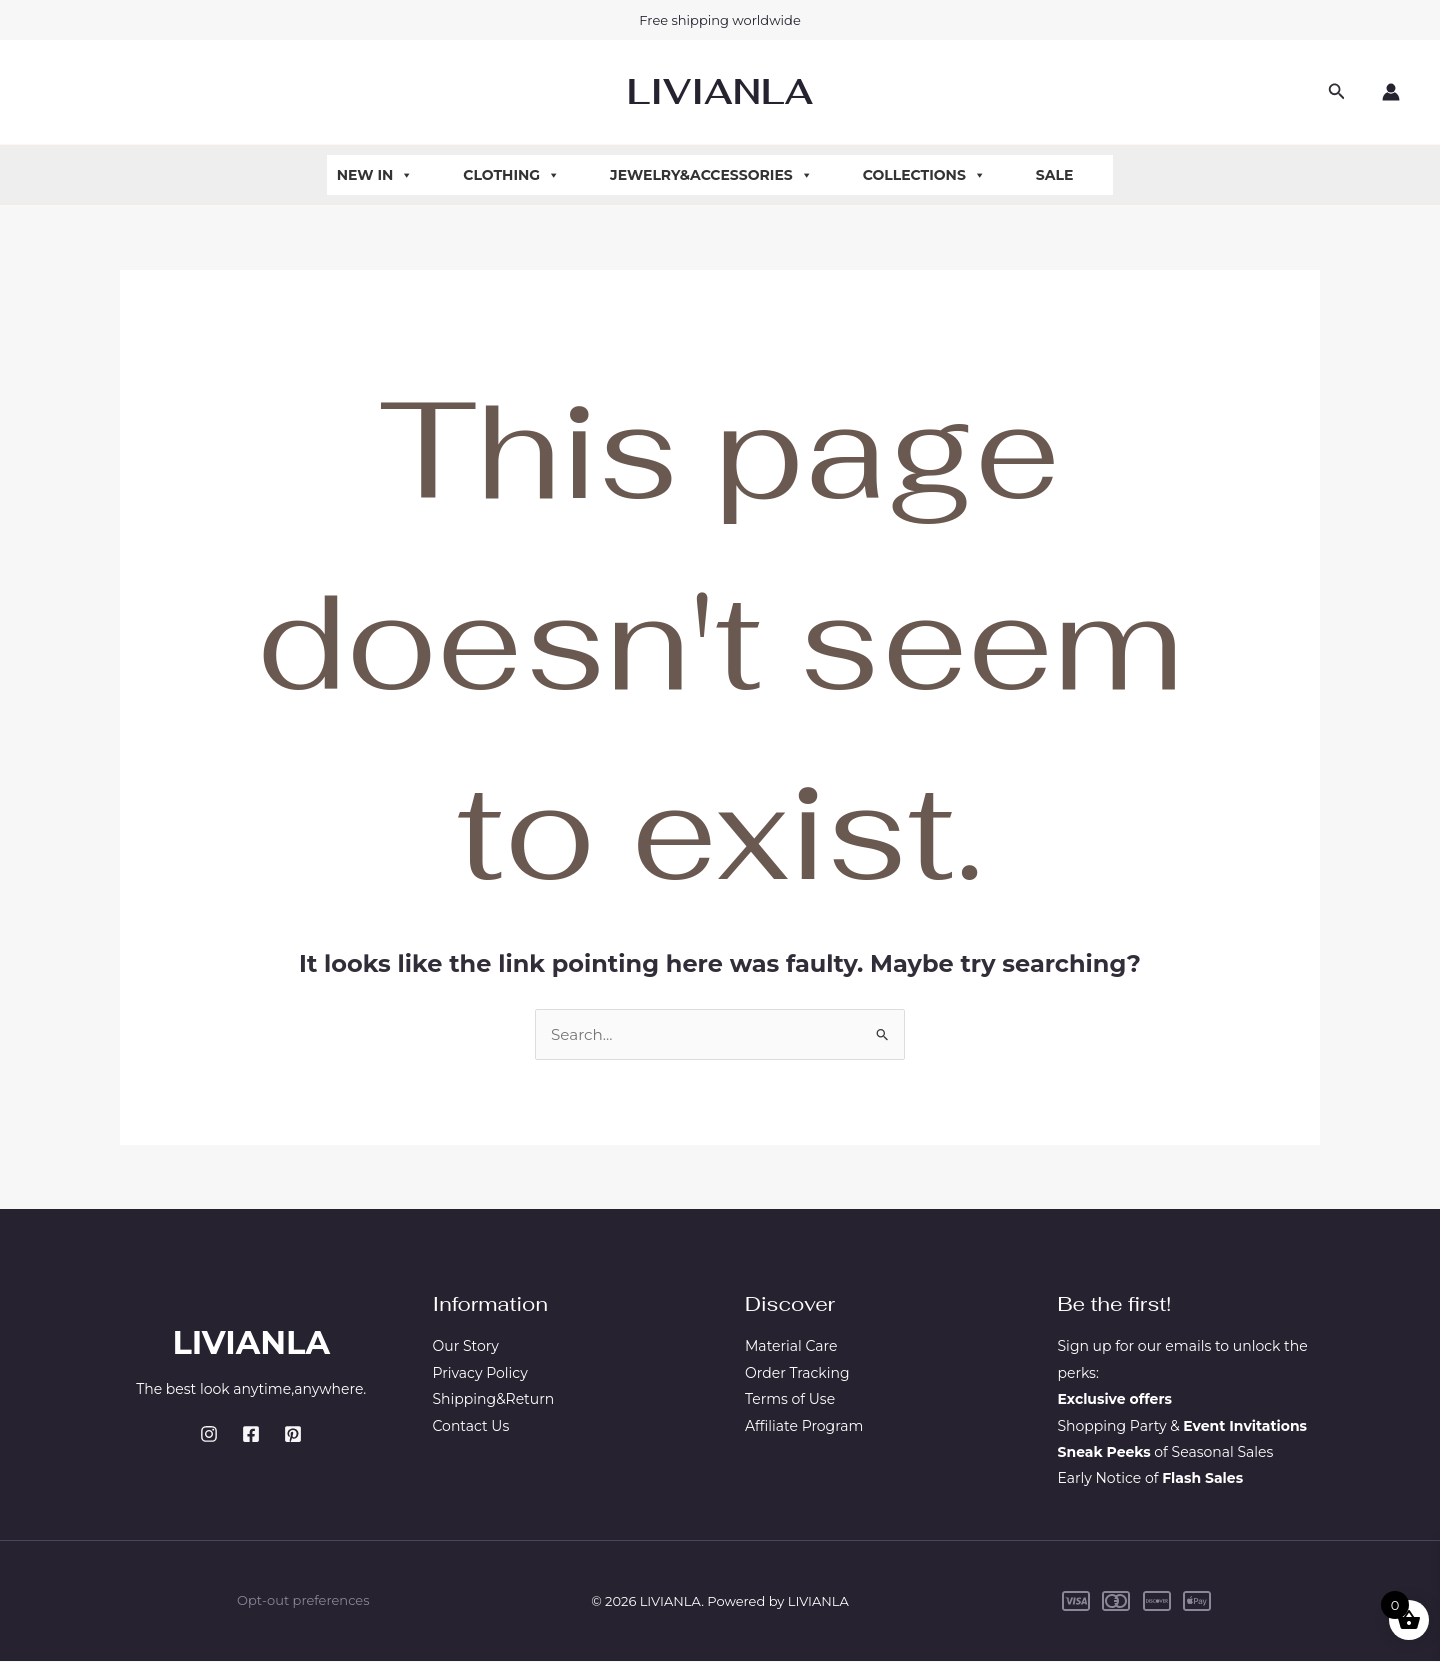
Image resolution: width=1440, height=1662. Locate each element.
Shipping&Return (494, 1401)
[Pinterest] (293, 1436)
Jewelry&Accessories (711, 175)
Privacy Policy (480, 1374)
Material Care (791, 1348)
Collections (924, 175)
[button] (1337, 92)
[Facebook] (251, 1436)
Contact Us (471, 1427)
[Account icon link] (1391, 92)
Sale (1055, 175)
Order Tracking (797, 1374)
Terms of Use (790, 1401)
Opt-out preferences (303, 1602)
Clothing (511, 175)
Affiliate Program (804, 1427)
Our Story (466, 1348)
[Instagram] (209, 1436)
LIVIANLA (720, 91)
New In (375, 175)
